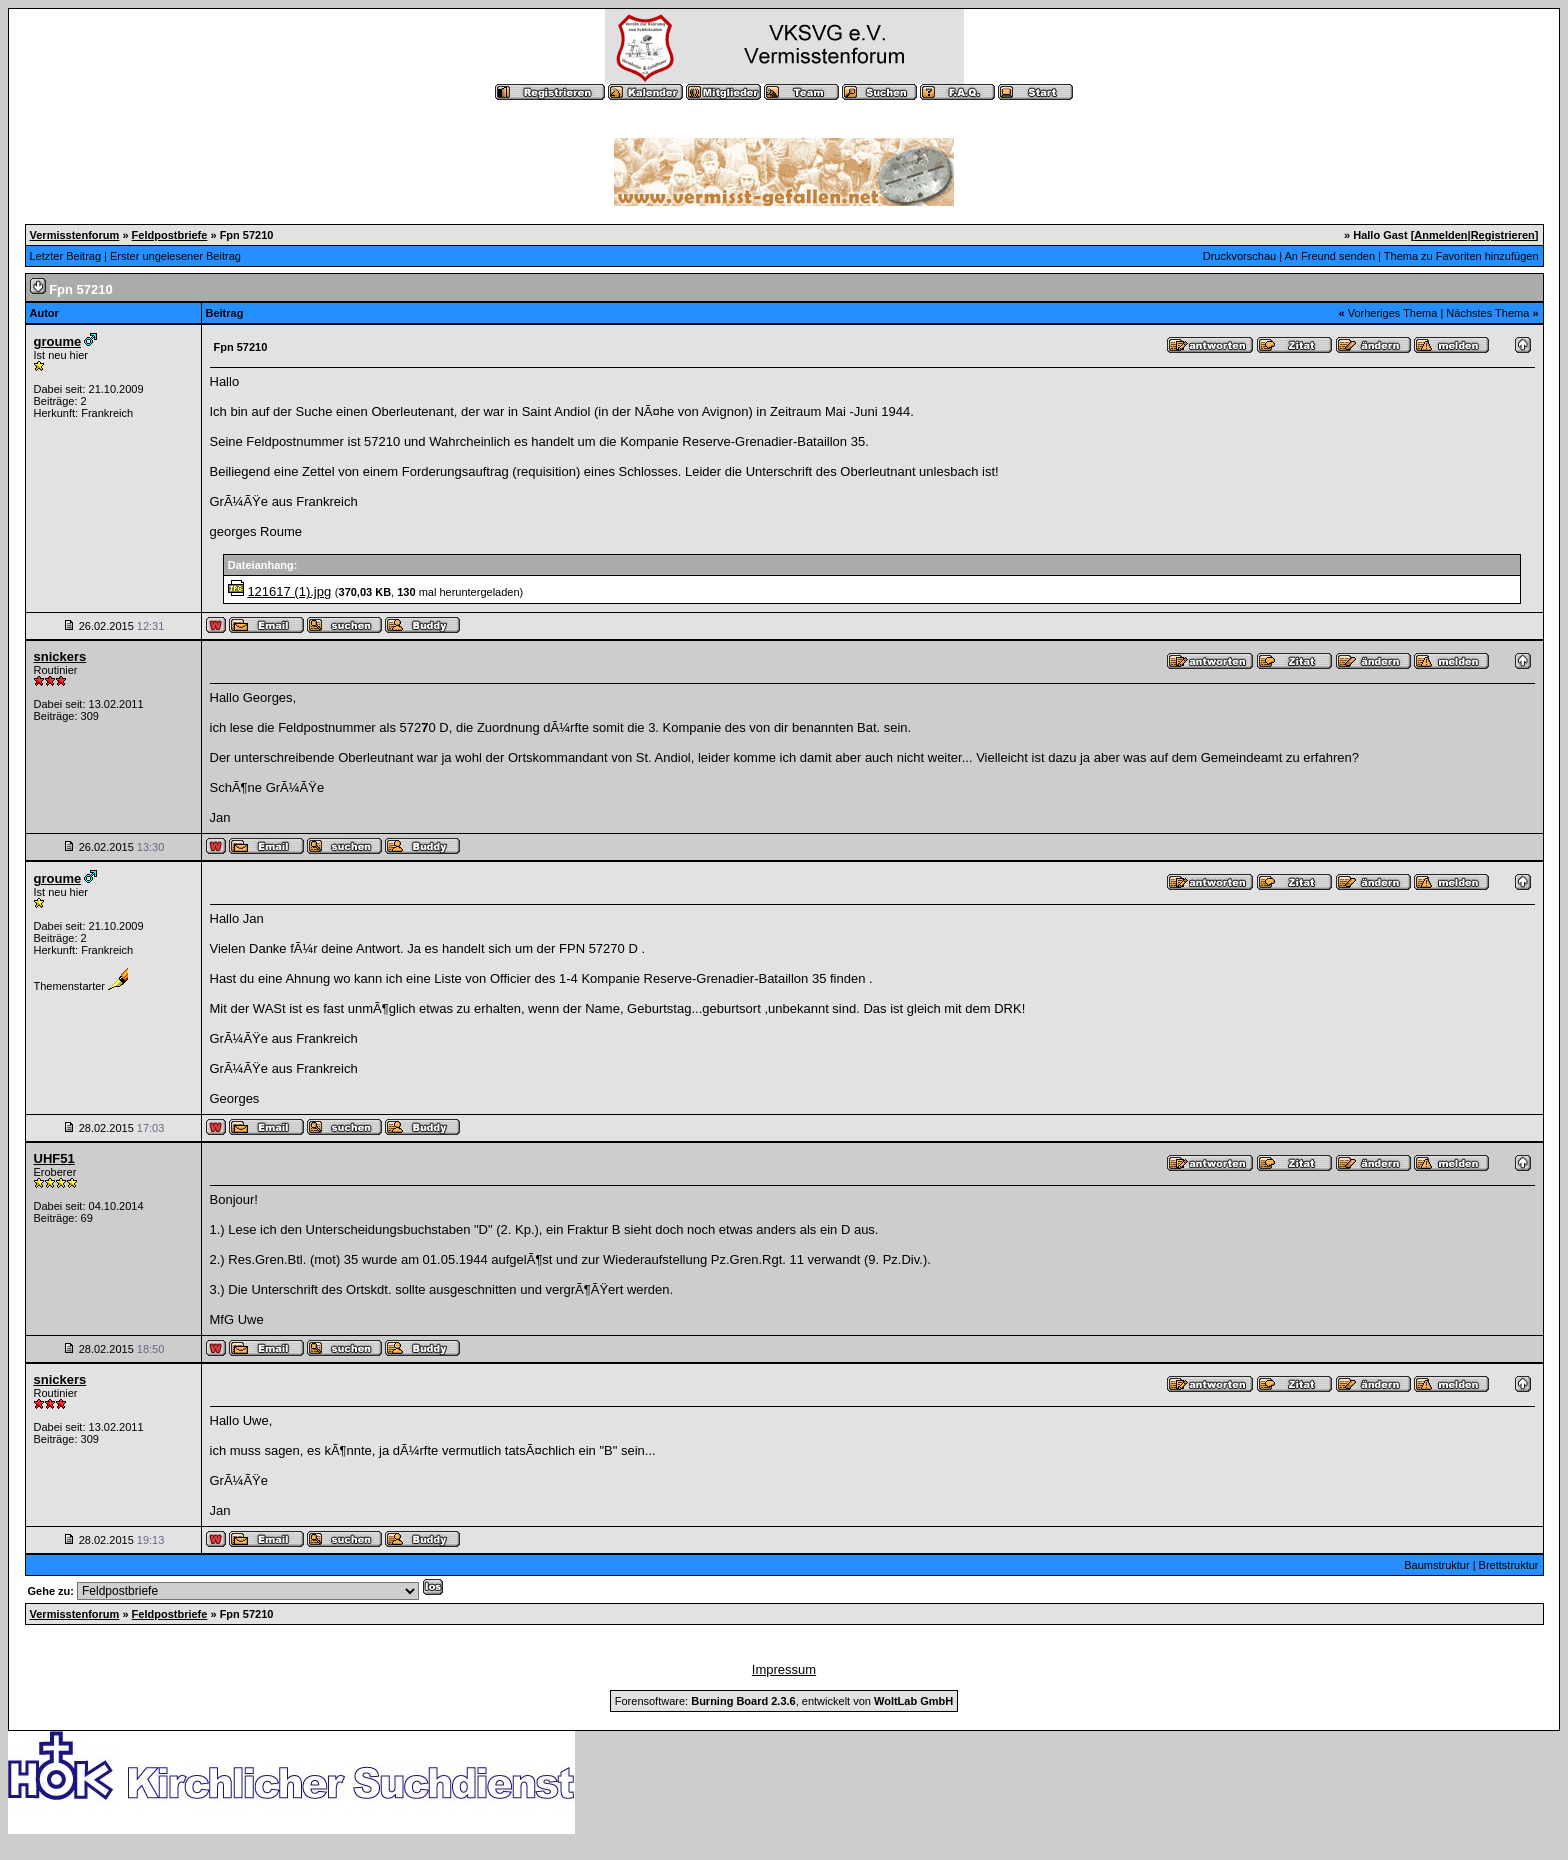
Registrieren (1503, 235)
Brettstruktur (1509, 1565)
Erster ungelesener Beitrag (175, 256)
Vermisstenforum (75, 235)
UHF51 (54, 1158)
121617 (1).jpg (289, 591)
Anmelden (1440, 235)
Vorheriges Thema (1393, 313)
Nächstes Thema (1487, 313)
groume (58, 341)
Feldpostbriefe (170, 235)
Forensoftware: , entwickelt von (784, 1701)
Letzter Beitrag (66, 256)
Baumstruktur (1436, 1565)
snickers (60, 656)
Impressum (784, 1669)
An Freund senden (1330, 256)
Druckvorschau (1239, 256)
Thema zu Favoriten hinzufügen (1461, 256)
